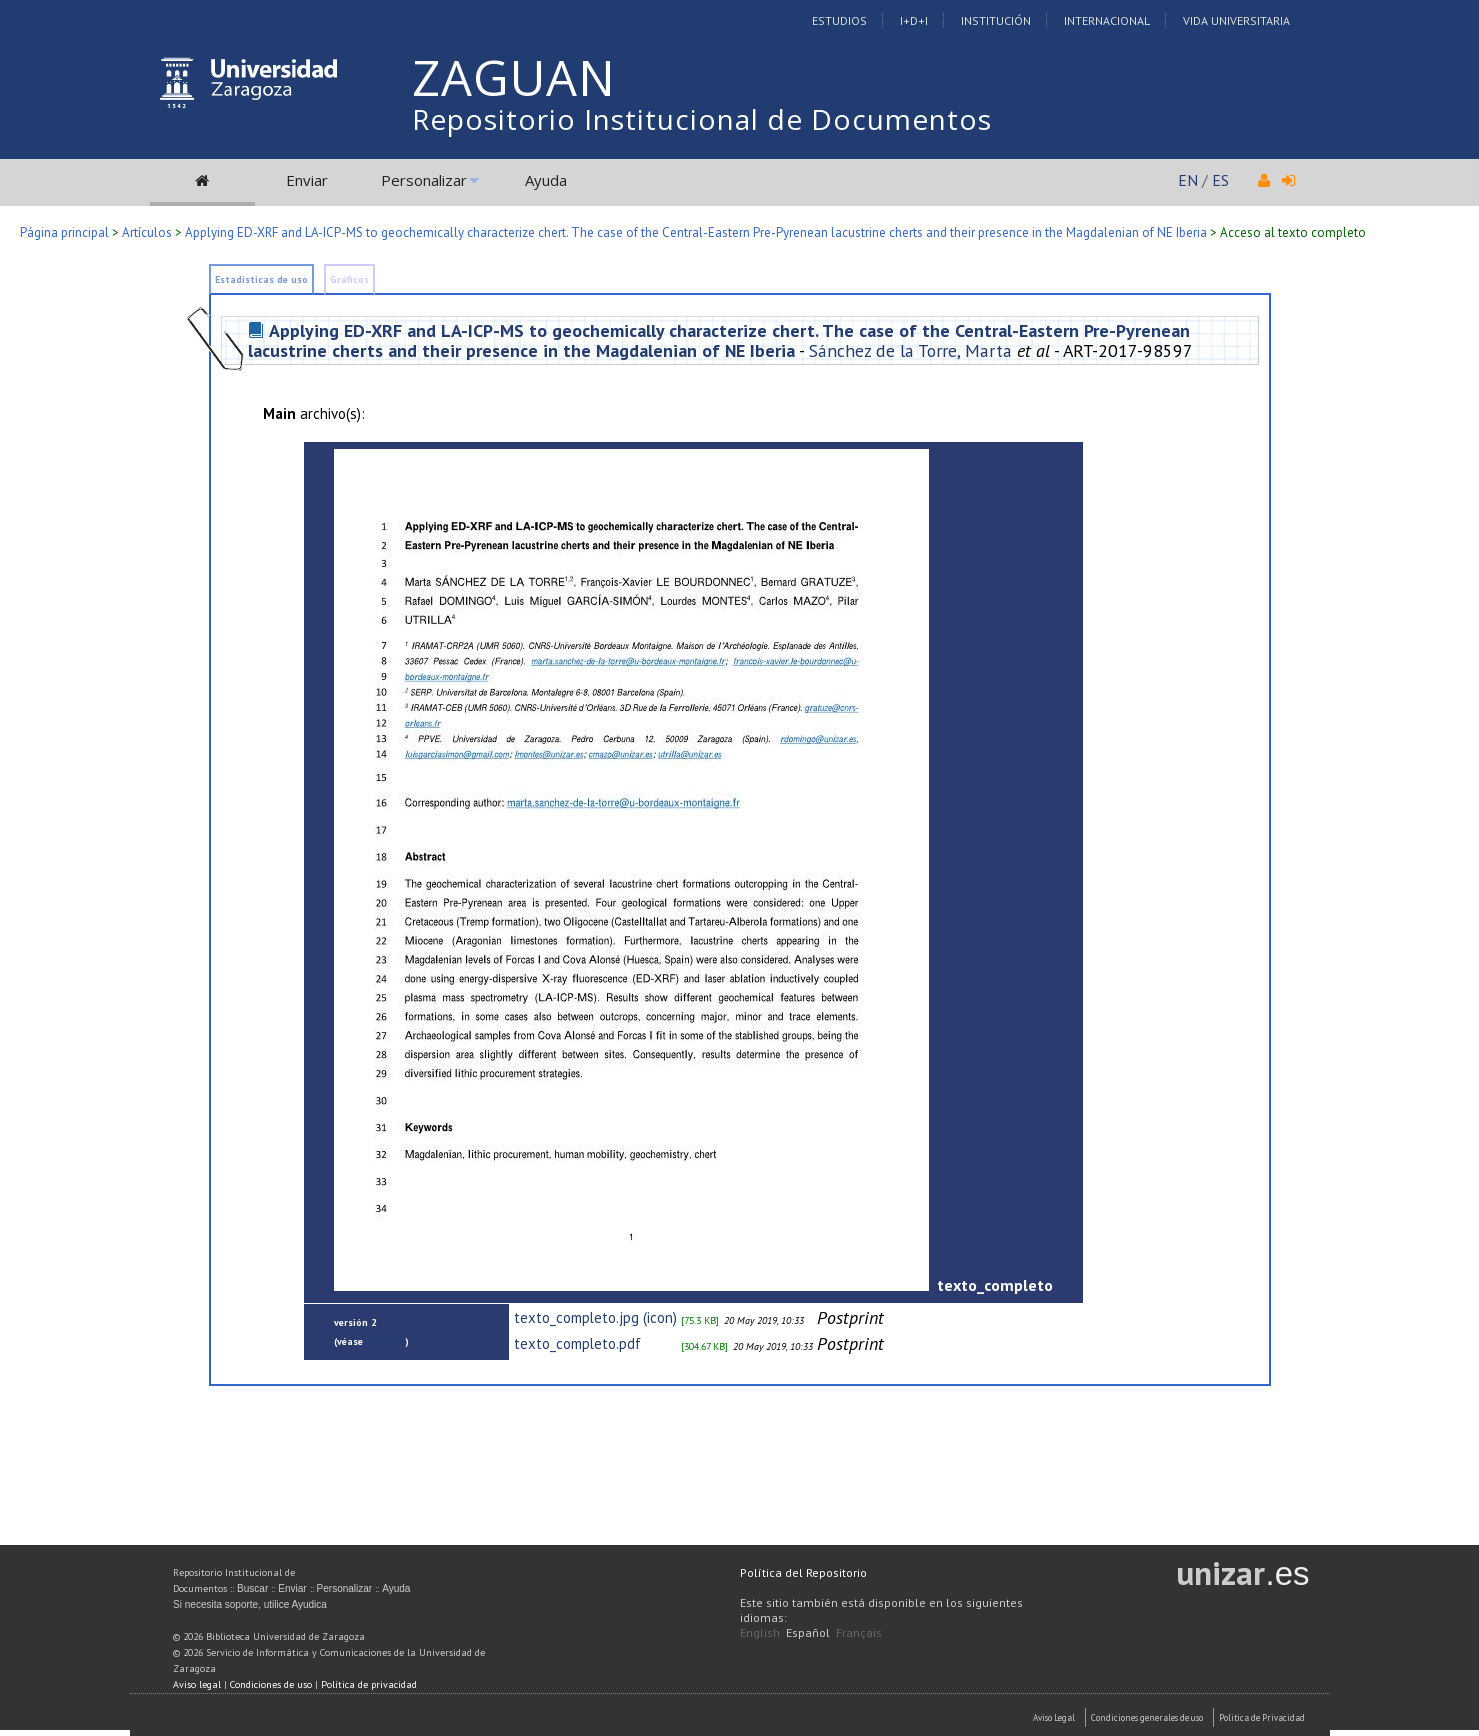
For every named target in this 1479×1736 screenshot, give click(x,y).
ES (1220, 180)
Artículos (147, 232)
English (760, 1632)
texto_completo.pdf (577, 1343)
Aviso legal (197, 1684)
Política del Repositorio (803, 1572)
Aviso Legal (1054, 1717)
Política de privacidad (369, 1684)
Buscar (252, 1588)
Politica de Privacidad (1262, 1717)
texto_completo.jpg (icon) (595, 1317)
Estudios (839, 20)
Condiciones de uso (271, 1684)
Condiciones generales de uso (1147, 1717)
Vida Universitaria (1236, 20)
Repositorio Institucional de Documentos (702, 119)
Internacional (1107, 20)
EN (1188, 180)
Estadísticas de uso (261, 279)
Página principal (64, 232)
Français (859, 1632)
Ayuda (546, 180)
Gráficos (349, 279)
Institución (996, 20)
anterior (385, 1341)
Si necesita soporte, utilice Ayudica (250, 1604)
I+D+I (914, 20)
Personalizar (424, 180)
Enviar (307, 180)
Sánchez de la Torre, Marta (910, 350)
